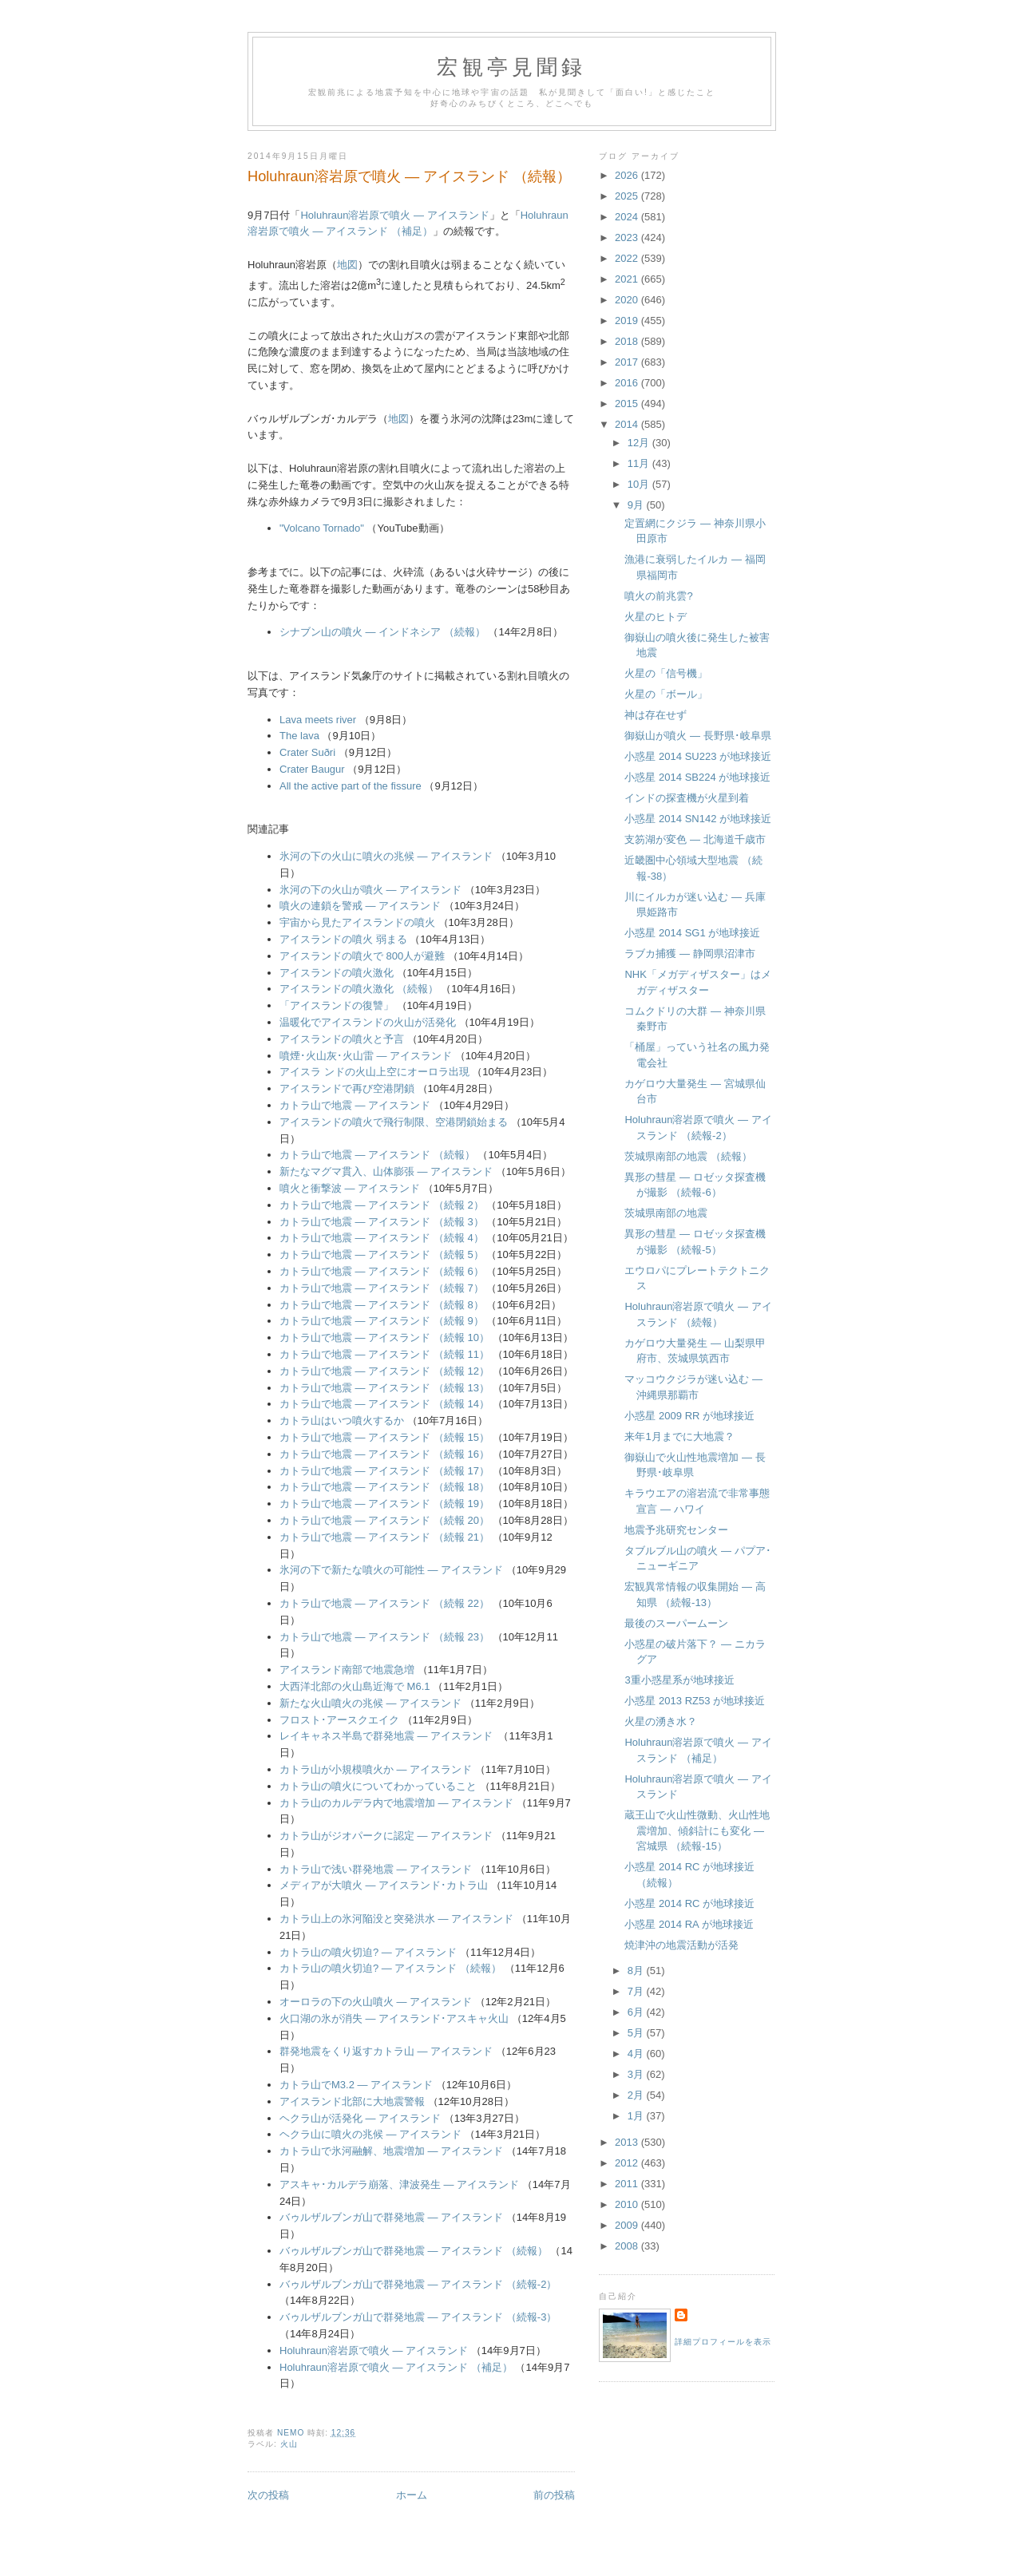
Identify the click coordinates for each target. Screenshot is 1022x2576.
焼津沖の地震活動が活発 (681, 1945)
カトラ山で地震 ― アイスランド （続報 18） (384, 1487)
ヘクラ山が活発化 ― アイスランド (360, 2118)
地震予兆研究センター (676, 1530)
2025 (628, 196)
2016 (628, 383)
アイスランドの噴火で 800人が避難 (362, 956)
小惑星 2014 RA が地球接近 (688, 1924)
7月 (637, 1991)
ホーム (411, 2495)
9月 (637, 505)
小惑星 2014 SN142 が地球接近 (697, 819)
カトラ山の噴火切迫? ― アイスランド (368, 1952)
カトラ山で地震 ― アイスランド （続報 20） (384, 1520)
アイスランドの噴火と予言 (341, 1039)
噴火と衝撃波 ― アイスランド (349, 1188)
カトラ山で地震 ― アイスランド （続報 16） (384, 1454)
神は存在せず (655, 715)
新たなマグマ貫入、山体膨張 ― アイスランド (386, 1171)
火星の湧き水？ (660, 1721)
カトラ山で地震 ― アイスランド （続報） (377, 1155)
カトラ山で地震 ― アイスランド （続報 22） (384, 1603)
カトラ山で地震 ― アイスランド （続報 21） (384, 1537)
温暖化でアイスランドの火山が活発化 (367, 1022)
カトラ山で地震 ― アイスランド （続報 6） (381, 1271)
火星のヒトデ (655, 617)
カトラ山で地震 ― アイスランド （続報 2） (381, 1205)
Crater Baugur (312, 769)
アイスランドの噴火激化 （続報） (358, 989)
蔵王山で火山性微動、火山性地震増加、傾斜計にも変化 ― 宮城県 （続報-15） (697, 1830)
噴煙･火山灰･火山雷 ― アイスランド (365, 1056)
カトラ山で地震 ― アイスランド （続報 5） (381, 1254)
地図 (347, 265)
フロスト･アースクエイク (339, 1720)
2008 (628, 2246)
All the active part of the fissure (350, 786)
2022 (628, 258)
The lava (299, 736)
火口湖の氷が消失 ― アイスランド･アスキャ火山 (394, 2018)
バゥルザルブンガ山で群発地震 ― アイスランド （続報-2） (418, 2284)
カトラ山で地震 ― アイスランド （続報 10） (384, 1337)
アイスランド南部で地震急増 (346, 1670)
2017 (628, 362)
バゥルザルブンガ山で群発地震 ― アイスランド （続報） (413, 2251)
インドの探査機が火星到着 (686, 798)
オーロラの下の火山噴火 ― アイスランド (375, 2002)
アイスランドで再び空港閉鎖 (346, 1088)
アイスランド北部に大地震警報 (352, 2101)
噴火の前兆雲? (658, 596)
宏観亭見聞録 (511, 67)
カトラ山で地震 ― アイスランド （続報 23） (384, 1637)
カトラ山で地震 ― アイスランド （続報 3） (381, 1222)
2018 (628, 341)
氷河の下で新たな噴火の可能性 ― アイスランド (391, 1570)
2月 (637, 2095)
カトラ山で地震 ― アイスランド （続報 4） (381, 1238)
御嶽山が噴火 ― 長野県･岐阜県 (697, 736)
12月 (640, 443)
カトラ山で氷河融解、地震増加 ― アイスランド (391, 2151)
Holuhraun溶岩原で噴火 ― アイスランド (394, 215)
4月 (637, 2054)
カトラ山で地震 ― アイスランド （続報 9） (381, 1321)
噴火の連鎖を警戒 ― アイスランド (360, 906)
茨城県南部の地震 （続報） (688, 1156)
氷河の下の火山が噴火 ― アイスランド (370, 890)
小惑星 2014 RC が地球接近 (689, 1903)
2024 (628, 217)
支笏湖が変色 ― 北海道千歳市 (694, 839)
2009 (628, 2225)
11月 (640, 463)
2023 (628, 237)
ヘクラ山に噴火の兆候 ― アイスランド (370, 2134)
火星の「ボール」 (665, 694)
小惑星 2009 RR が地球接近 (689, 1416)
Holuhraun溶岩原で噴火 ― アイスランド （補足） (396, 2367)
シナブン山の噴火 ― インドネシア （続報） (382, 632)
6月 (637, 2012)
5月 (637, 2033)
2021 (628, 279)
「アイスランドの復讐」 (336, 1005)
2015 (628, 404)
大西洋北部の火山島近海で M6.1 (354, 1686)
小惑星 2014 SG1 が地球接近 (692, 933)
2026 (628, 175)
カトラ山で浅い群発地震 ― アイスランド (375, 1869)
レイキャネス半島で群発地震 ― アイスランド (386, 1736)
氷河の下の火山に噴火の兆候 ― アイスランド (386, 856)
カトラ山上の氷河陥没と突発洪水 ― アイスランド (396, 1919)
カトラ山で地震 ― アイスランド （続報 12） (384, 1371)
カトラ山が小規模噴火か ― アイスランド (375, 1769)
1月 (637, 2116)
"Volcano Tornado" (321, 528)
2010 (628, 2204)
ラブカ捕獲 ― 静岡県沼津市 (689, 954)
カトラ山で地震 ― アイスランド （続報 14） (384, 1404)
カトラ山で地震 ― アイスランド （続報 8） (381, 1305)
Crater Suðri (307, 752)
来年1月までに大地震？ (679, 1436)
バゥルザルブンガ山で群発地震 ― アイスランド (391, 2217)
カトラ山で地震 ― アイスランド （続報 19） (384, 1504)
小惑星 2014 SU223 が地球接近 (697, 756)
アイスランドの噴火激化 (336, 973)
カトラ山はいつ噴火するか (341, 1420)
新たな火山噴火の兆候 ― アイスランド (370, 1703)
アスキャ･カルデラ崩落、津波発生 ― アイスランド (399, 2184)
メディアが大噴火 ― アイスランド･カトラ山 (383, 1885)
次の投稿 (268, 2495)
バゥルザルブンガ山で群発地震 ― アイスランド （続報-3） (418, 2317)
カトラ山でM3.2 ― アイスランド (356, 2085)
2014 (628, 424)
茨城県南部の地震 (665, 1213)
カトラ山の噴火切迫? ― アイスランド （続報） (390, 1968)
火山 (289, 2443)
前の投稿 (554, 2495)
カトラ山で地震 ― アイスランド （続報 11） (384, 1354)
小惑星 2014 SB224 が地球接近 (697, 777)
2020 (628, 300)
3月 (637, 2074)
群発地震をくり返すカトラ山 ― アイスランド (386, 2051)
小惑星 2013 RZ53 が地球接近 (694, 1701)
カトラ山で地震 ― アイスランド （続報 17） (384, 1471)
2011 (628, 2184)
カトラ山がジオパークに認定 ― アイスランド (386, 1836)
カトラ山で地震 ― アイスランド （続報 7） (381, 1288)
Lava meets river (317, 720)
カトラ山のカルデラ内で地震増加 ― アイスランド (396, 1803)
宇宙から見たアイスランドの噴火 (357, 922)
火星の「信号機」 (665, 673)
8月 (637, 1971)
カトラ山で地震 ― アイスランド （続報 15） (384, 1437)
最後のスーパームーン (676, 1623)
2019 (628, 320)
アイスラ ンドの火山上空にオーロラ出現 (374, 1072)
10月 (640, 484)
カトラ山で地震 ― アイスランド (354, 1105)
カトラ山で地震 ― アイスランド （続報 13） (384, 1388)
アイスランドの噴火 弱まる (343, 939)
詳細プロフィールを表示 (723, 2341)
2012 (628, 2163)
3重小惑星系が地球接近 (679, 1680)
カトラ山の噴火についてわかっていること (378, 1786)
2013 (628, 2142)
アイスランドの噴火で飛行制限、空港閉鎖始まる (393, 1122)
